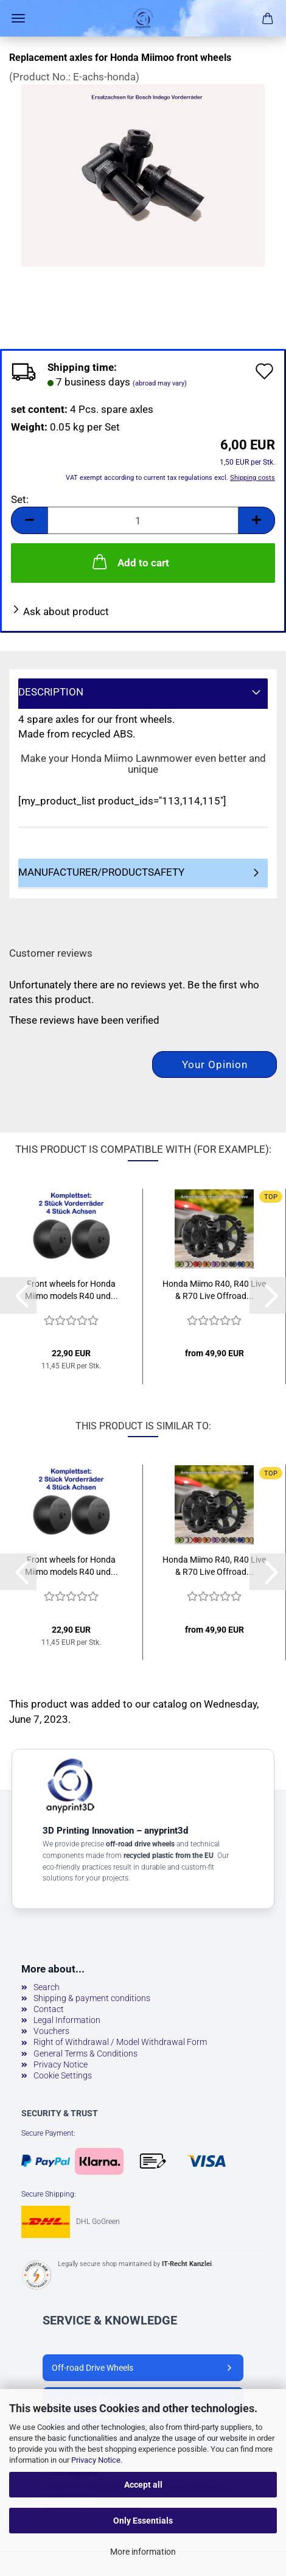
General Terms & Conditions (85, 2053)
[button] (29, 520)
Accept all (143, 2485)
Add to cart (129, 561)
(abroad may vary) (160, 383)
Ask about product (66, 611)
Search (46, 1987)
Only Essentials (143, 2520)
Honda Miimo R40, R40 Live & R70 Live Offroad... (214, 1290)
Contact (48, 2009)
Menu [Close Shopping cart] (18, 18)
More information (143, 2552)
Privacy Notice (95, 2460)
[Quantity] (143, 520)
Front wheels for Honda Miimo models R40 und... (71, 1290)
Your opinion (215, 1064)
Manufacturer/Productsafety (101, 872)
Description (50, 692)
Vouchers (51, 2031)
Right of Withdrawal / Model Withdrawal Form (120, 2042)
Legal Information (66, 2020)
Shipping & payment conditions (91, 1998)
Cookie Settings (62, 2075)
